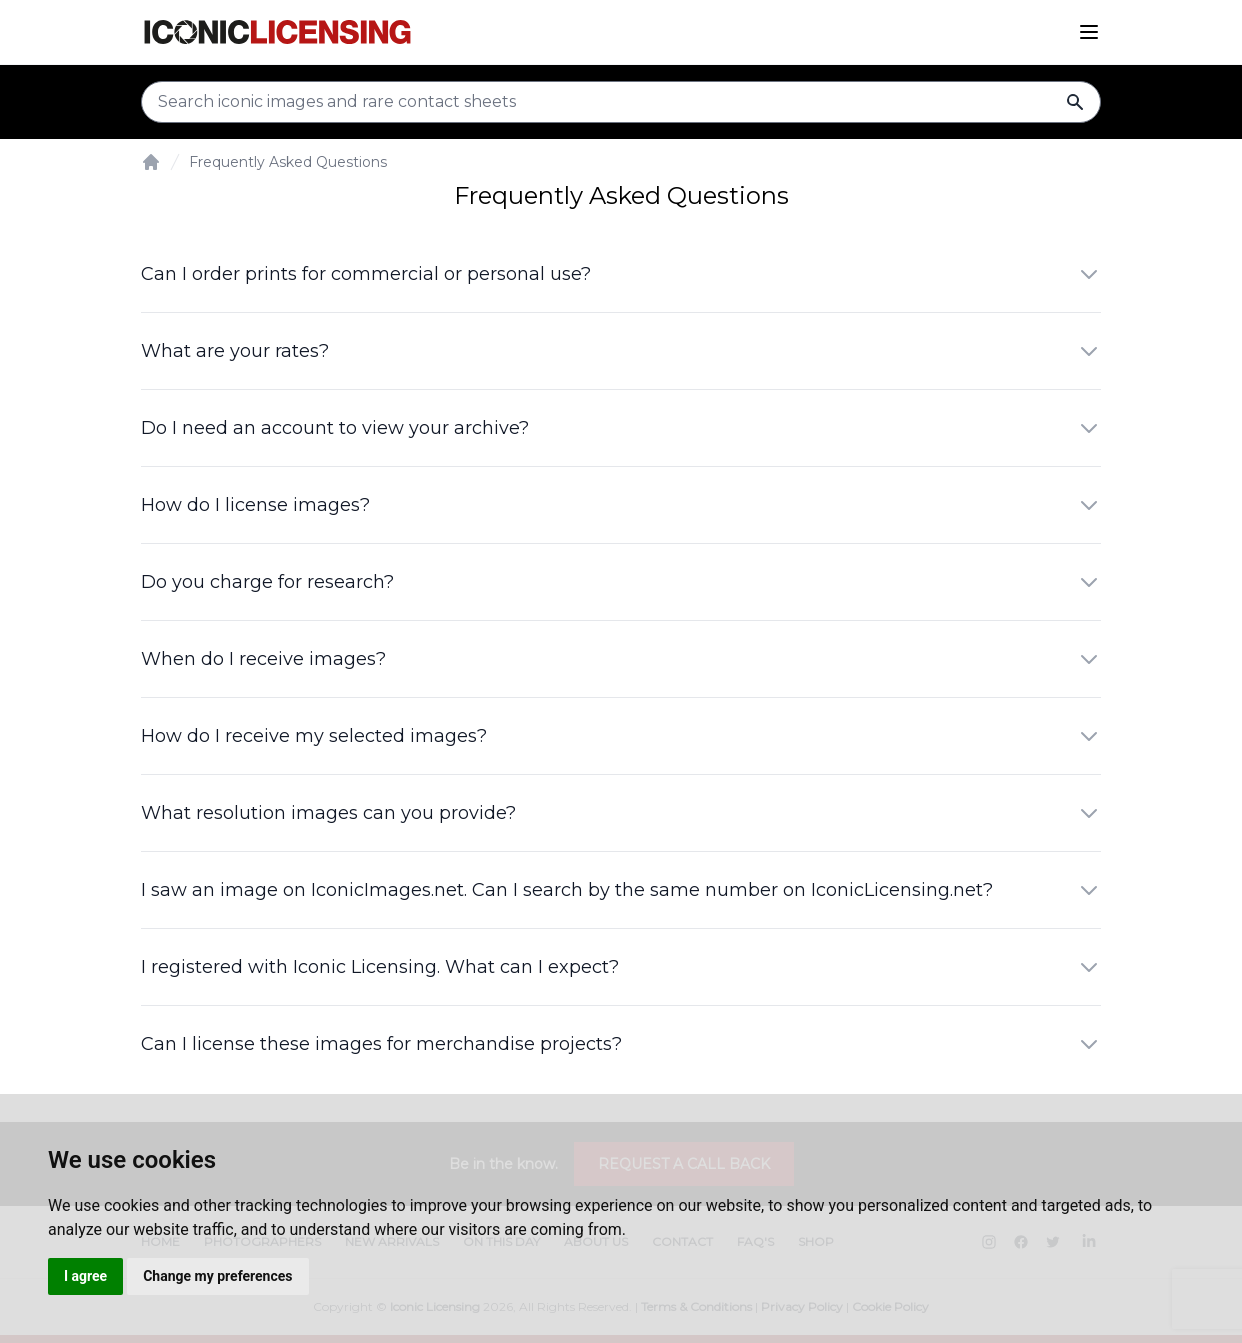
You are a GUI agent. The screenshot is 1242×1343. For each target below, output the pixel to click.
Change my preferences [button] (217, 1276)
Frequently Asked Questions (288, 162)
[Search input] (621, 102)
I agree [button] (85, 1276)
